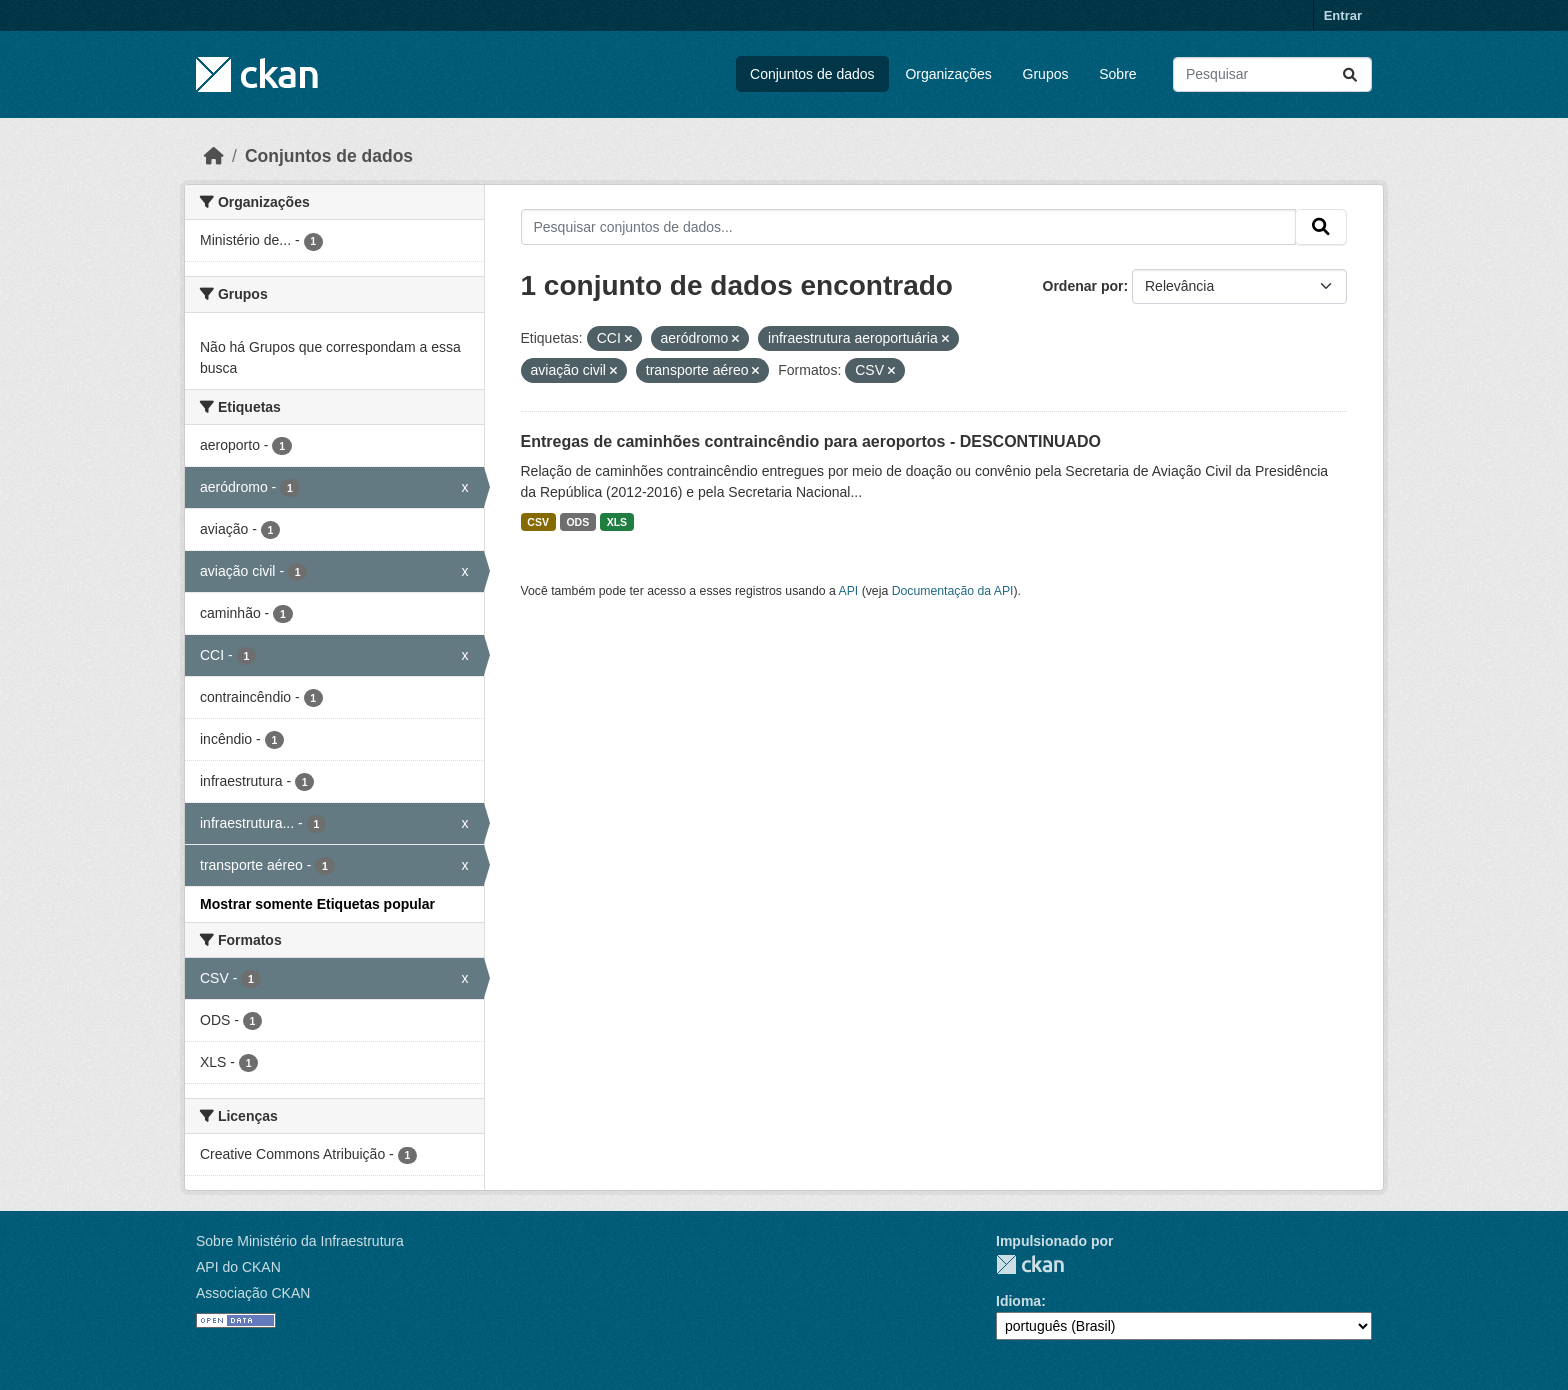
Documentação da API (953, 591)
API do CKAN (238, 1267)
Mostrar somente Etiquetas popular (317, 904)
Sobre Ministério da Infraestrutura (300, 1241)
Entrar (1343, 15)
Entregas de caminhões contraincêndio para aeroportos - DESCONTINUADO (811, 441)
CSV (538, 522)
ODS (577, 522)
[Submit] (1350, 74)
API (849, 591)
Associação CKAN (253, 1293)
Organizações (948, 74)
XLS (617, 522)
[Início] (214, 156)
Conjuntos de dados (812, 74)
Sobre (1117, 74)
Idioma (1018, 1301)
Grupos (1046, 74)
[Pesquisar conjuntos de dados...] (1272, 74)
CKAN (1030, 1264)
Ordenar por (1083, 286)
